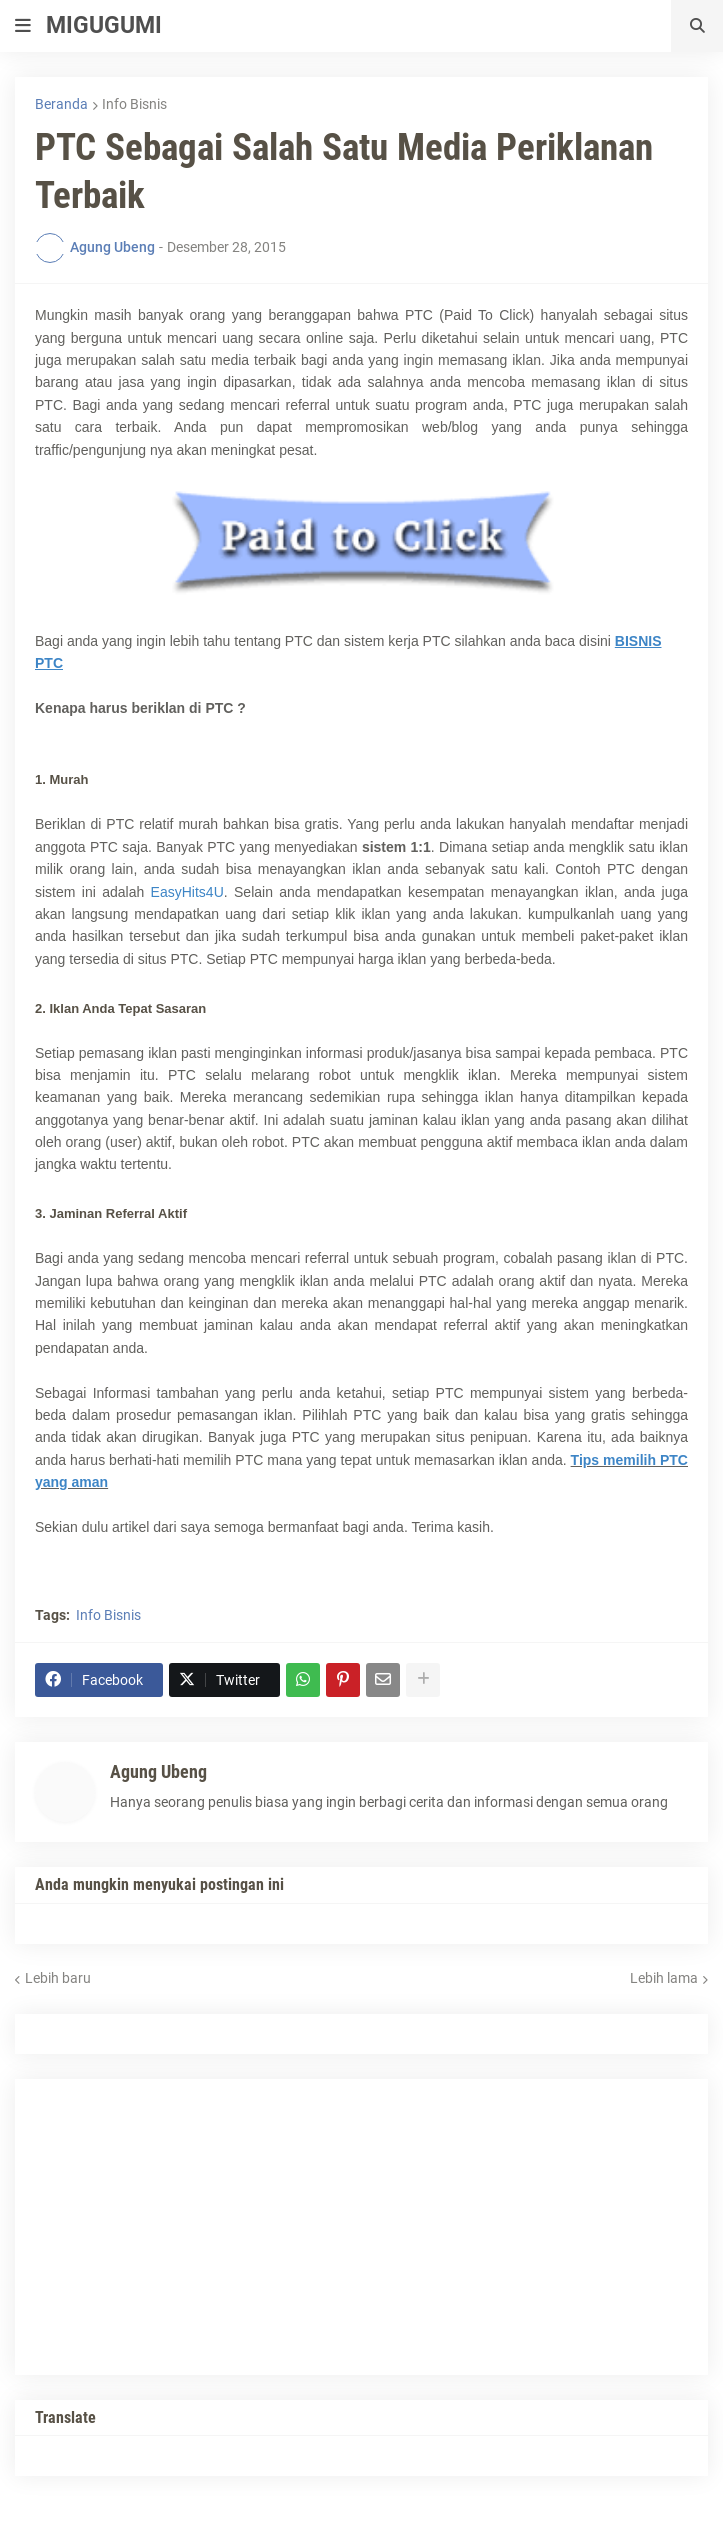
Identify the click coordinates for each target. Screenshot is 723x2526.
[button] (23, 26)
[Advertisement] (185, 2224)
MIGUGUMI (104, 25)
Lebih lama (664, 1978)
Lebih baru (58, 1978)
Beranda (61, 104)
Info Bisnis (134, 104)
